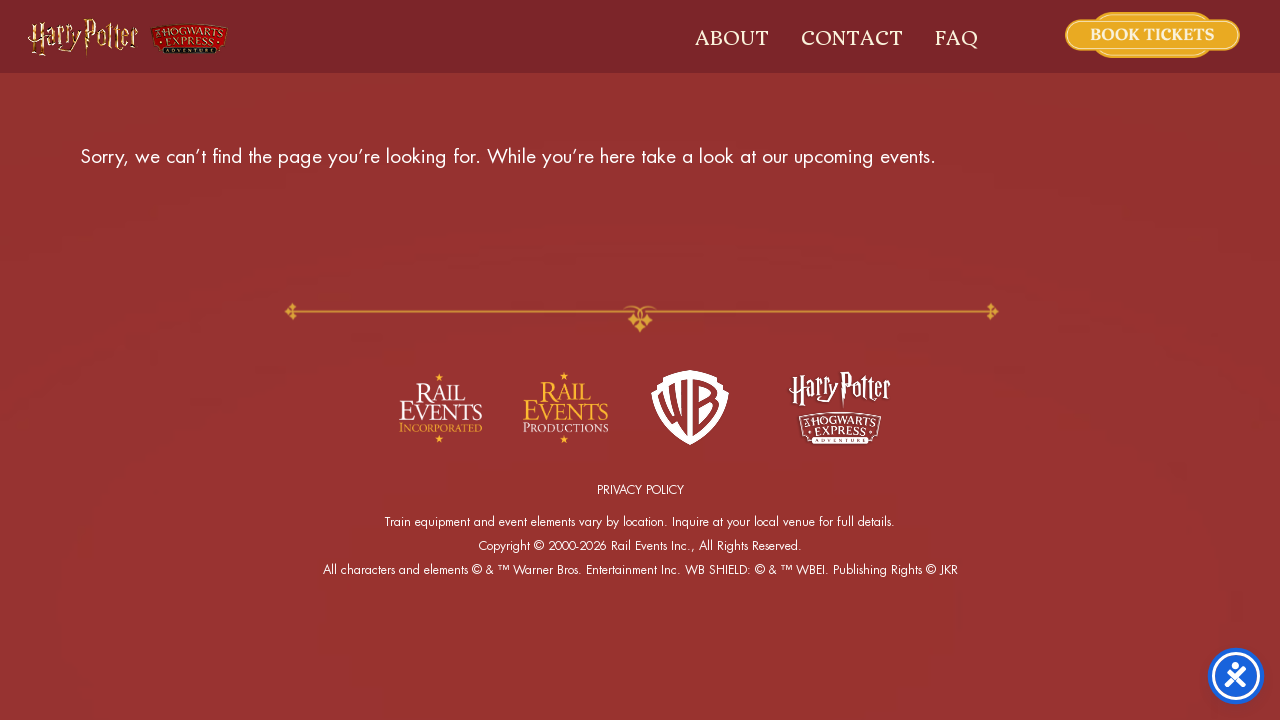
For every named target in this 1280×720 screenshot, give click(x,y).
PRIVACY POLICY (640, 490)
